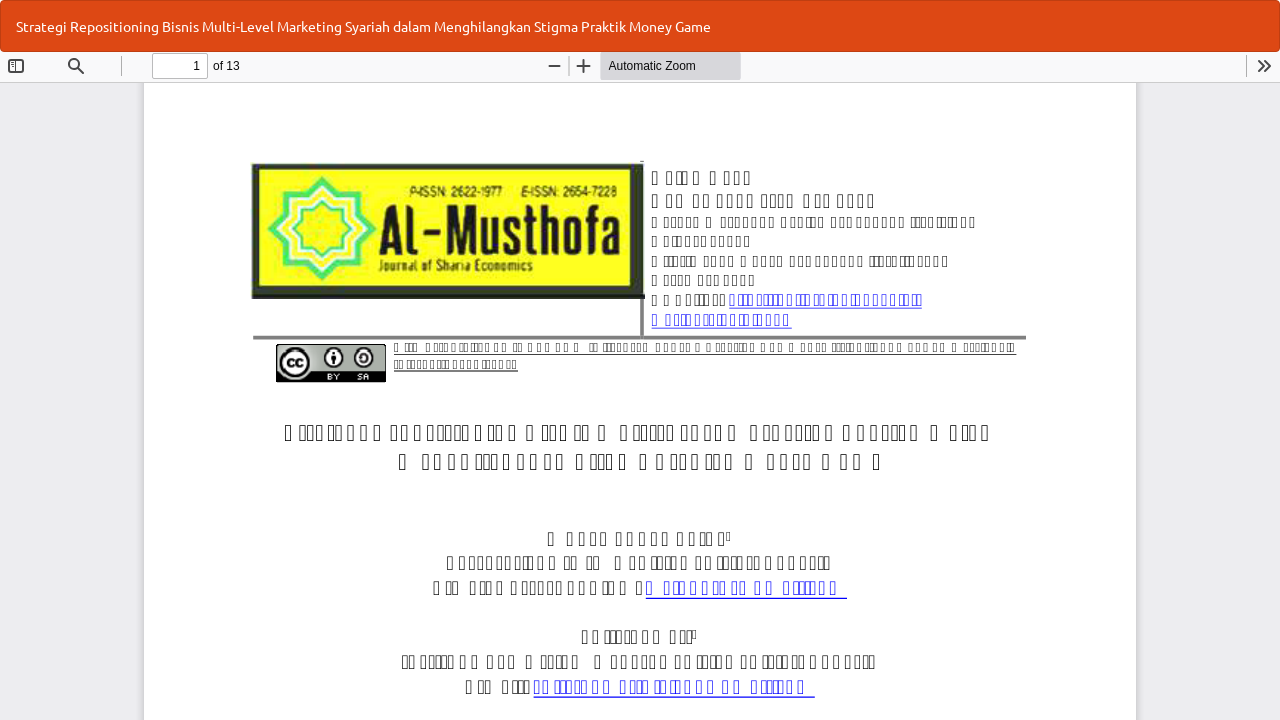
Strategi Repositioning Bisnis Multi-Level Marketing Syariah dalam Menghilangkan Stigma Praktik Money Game (363, 26)
